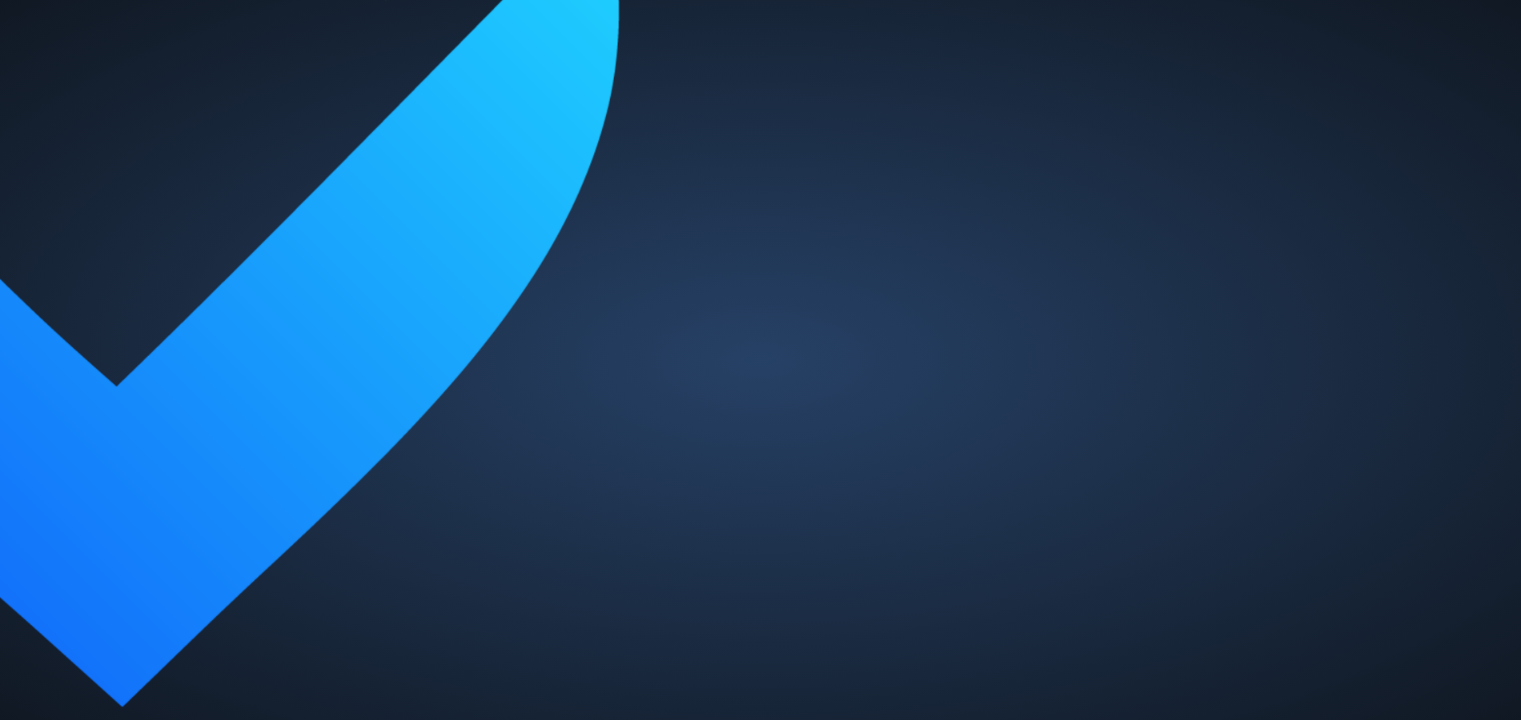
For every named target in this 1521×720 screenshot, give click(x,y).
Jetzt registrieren (799, 488)
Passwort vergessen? (571, 392)
